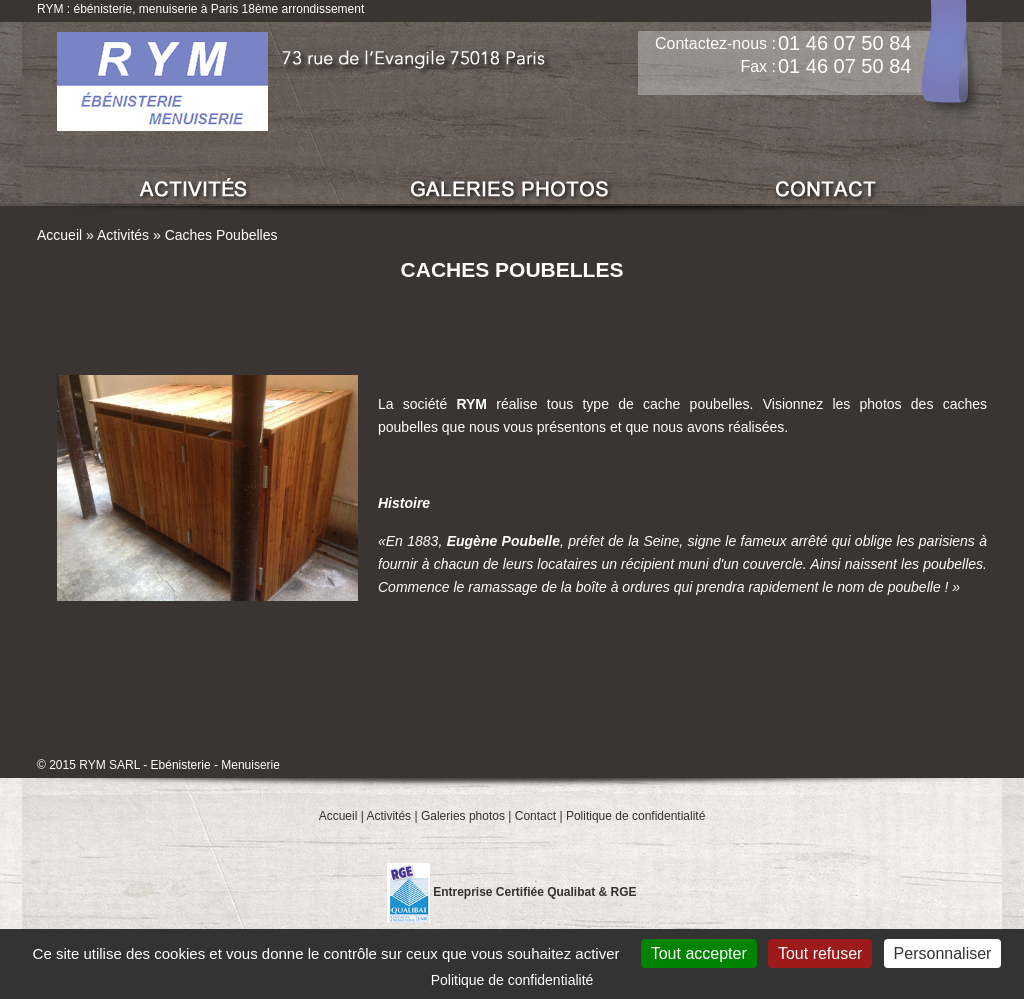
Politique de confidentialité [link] (512, 980)
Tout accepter (699, 953)
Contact (535, 816)
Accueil (59, 235)
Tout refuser (820, 953)
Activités (123, 235)
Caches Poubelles (221, 235)
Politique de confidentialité (635, 816)
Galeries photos (463, 816)
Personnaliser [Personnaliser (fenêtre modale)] (943, 953)
